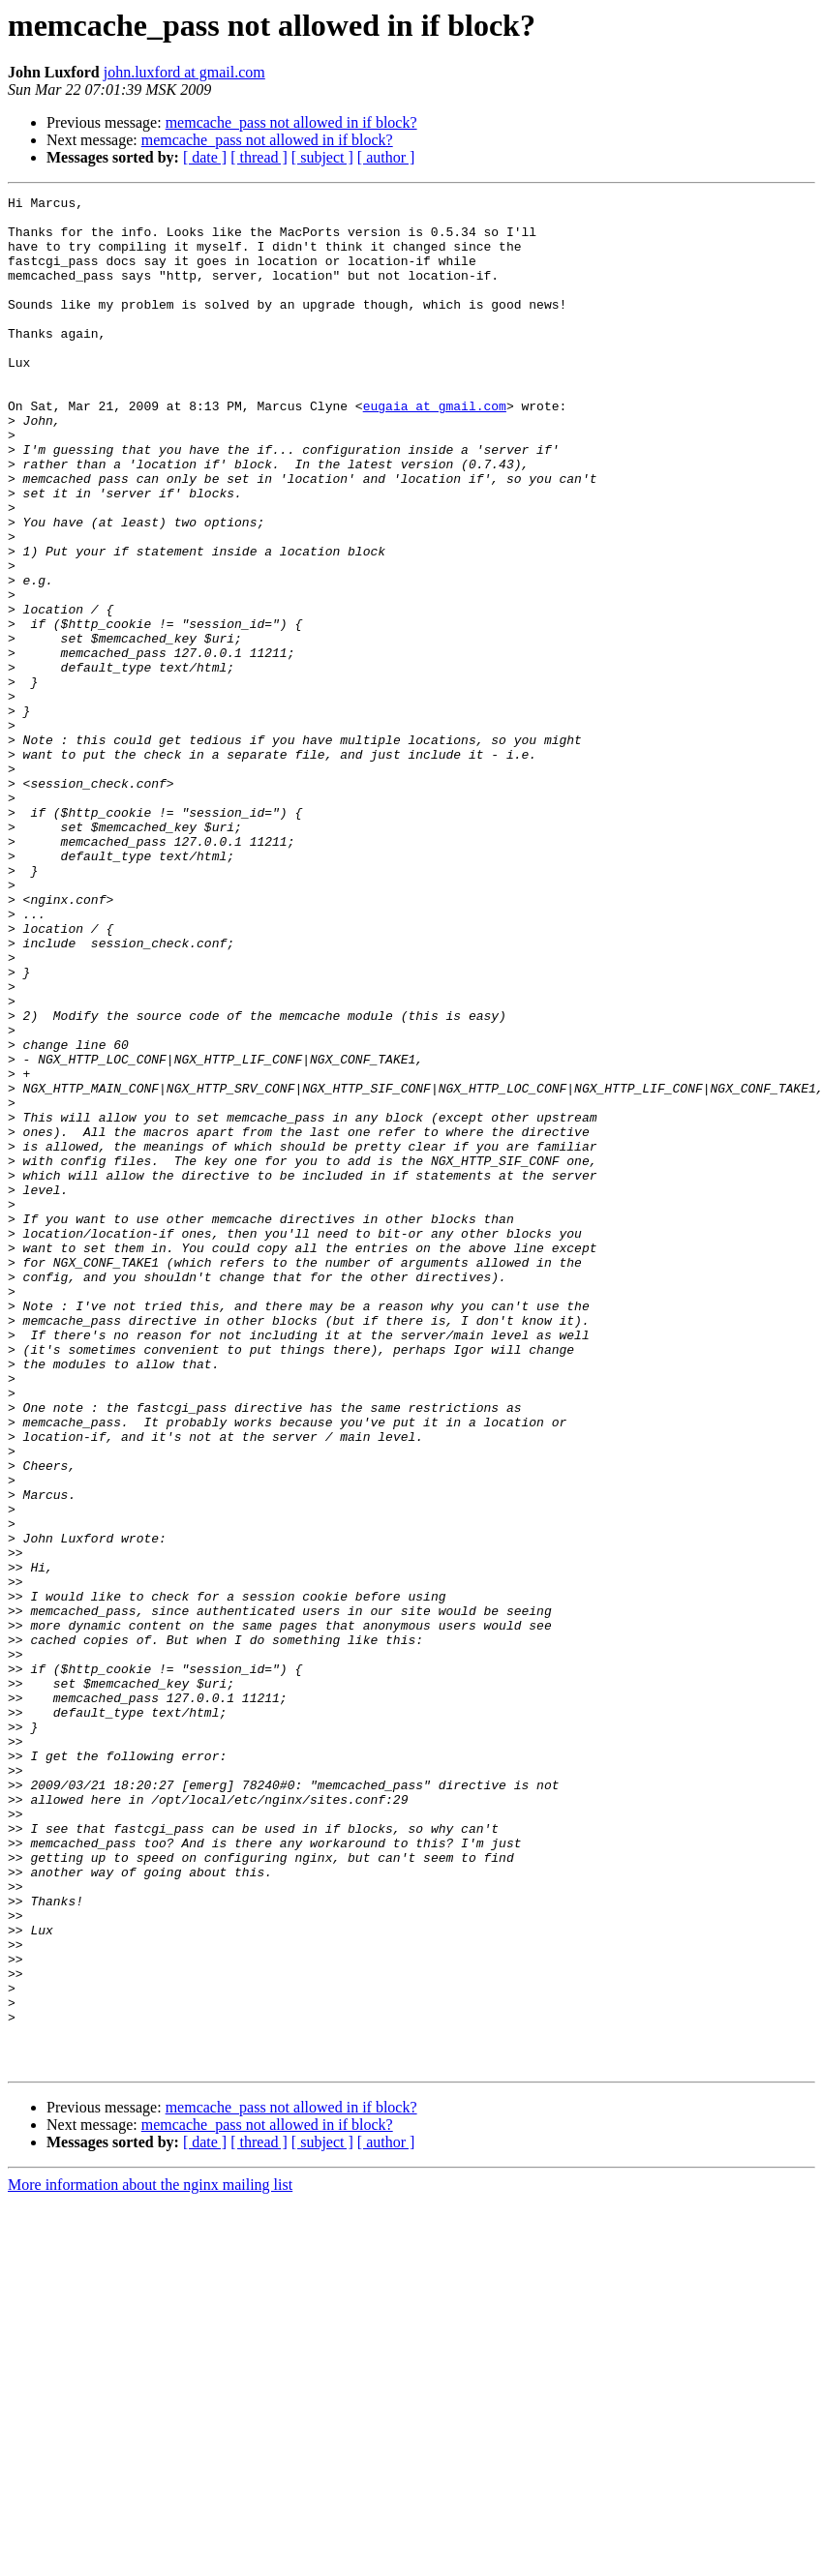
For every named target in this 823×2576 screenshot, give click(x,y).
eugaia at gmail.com (434, 449)
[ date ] (205, 157)
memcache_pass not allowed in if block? (291, 122)
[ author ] (386, 157)
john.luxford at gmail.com (184, 72)
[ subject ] (322, 157)
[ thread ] (259, 157)
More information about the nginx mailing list (150, 2559)
